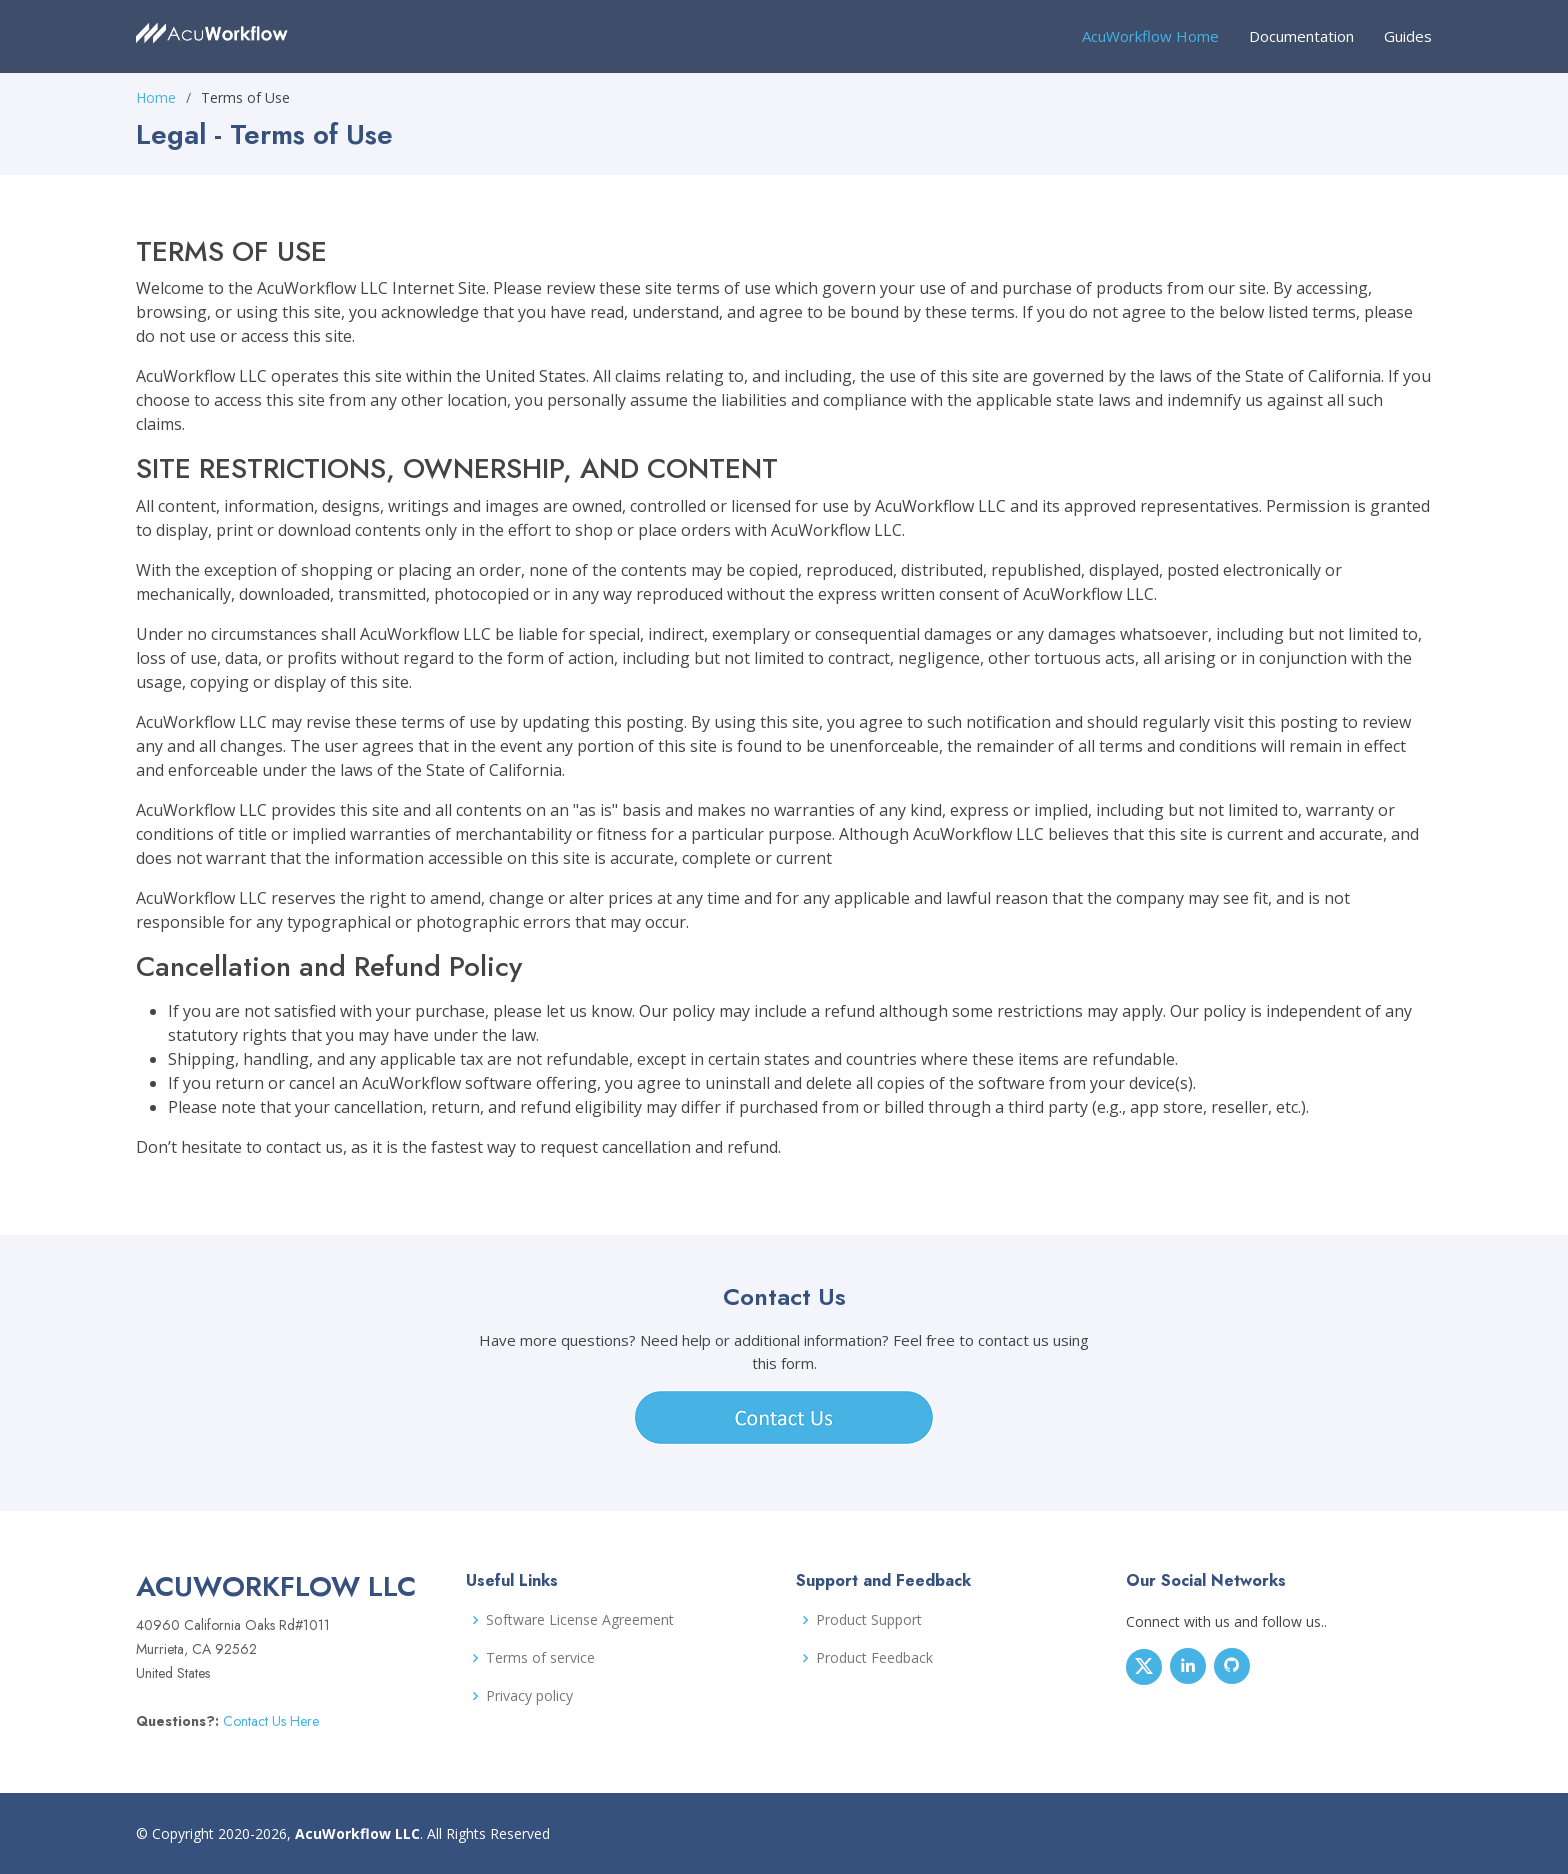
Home (156, 97)
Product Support (869, 1620)
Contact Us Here (269, 1721)
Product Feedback (874, 1658)
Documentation (1301, 36)
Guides (1408, 36)
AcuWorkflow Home (1150, 36)
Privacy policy (529, 1696)
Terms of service (540, 1658)
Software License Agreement (580, 1620)
